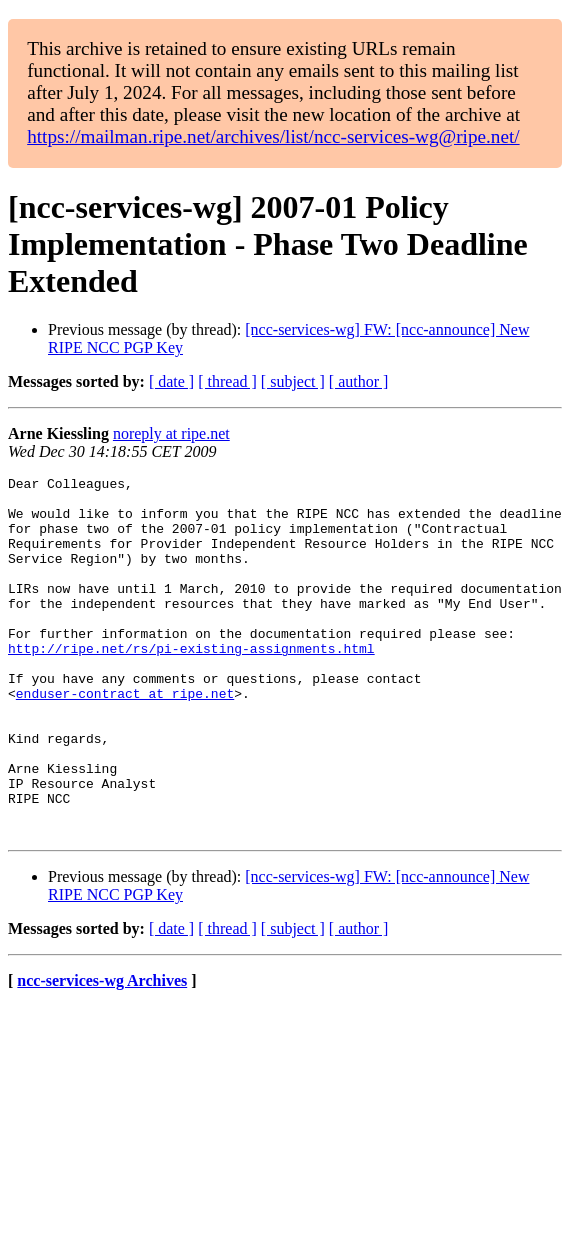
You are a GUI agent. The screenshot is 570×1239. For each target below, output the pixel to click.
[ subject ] (293, 381)
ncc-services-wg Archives (102, 1052)
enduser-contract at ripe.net (125, 738)
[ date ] (171, 381)
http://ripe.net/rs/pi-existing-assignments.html (191, 684)
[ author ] (359, 381)
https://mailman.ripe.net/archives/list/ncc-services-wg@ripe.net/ (273, 136)
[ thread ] (227, 381)
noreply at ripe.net (171, 433)
